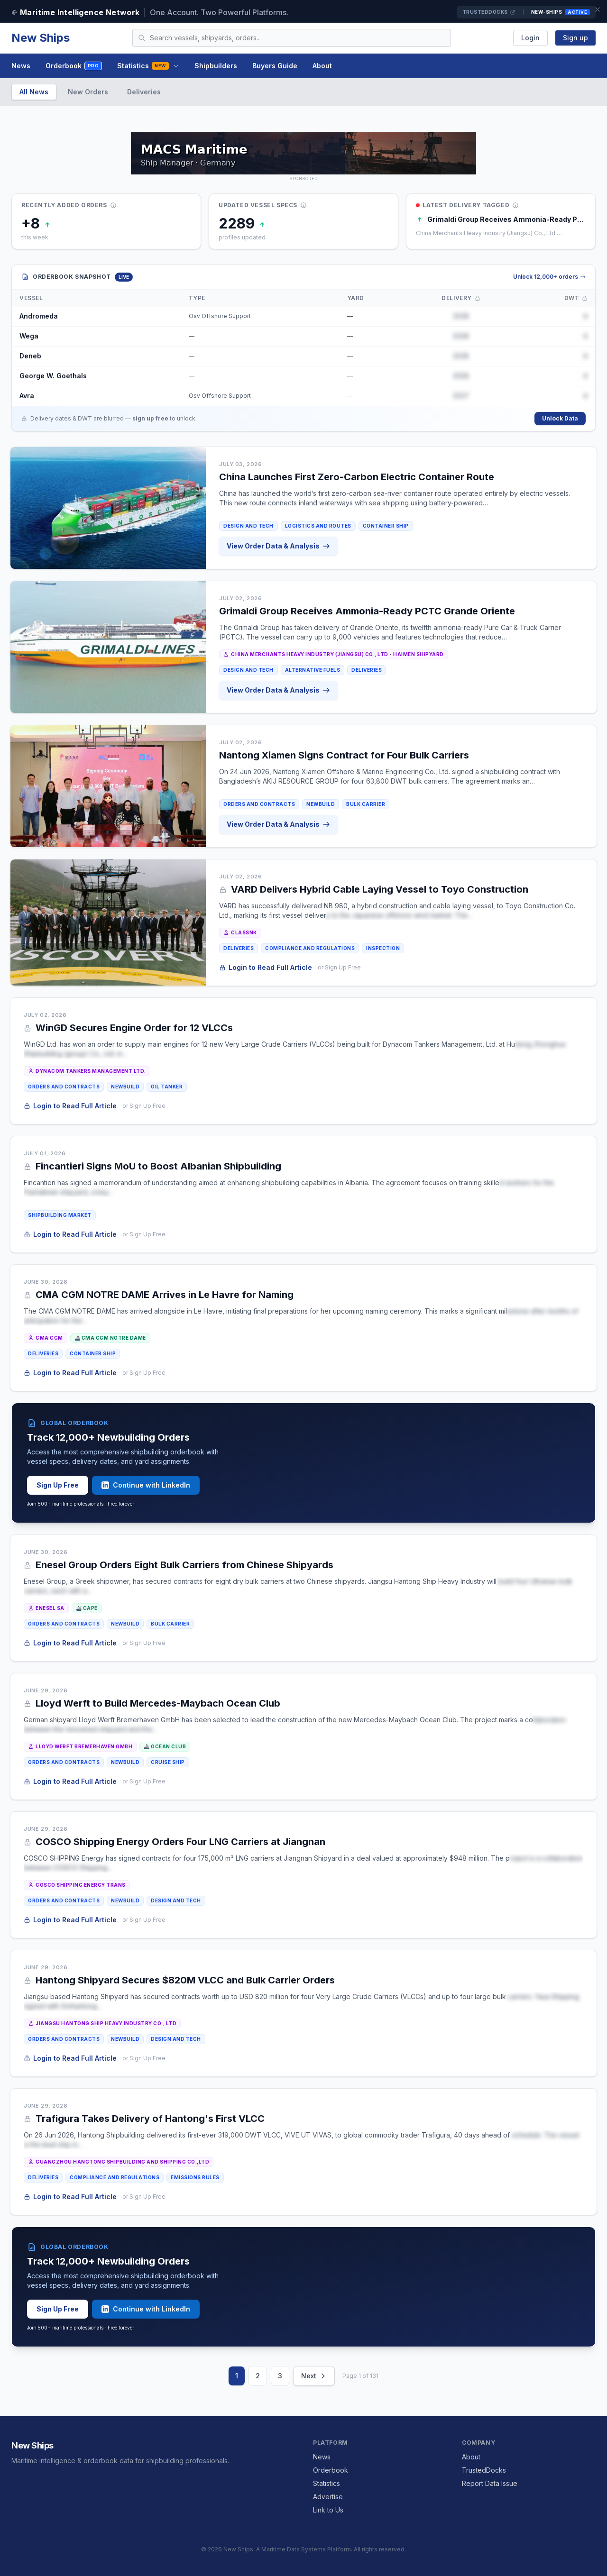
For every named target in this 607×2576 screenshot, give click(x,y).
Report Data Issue (489, 2483)
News (20, 66)
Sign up (575, 38)
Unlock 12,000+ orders (549, 276)
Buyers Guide (274, 66)
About (322, 66)
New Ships (40, 38)
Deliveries (144, 92)
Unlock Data (560, 418)
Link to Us (328, 2510)
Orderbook (74, 66)
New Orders (88, 92)
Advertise (328, 2497)
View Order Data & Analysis (279, 546)
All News (33, 92)
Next (314, 2376)
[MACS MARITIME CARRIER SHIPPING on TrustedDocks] (303, 153)
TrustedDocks (488, 12)
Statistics (148, 66)
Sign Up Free (58, 1485)
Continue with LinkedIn (145, 1485)
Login (530, 38)
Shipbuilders (215, 66)
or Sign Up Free (339, 967)
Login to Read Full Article (266, 967)
